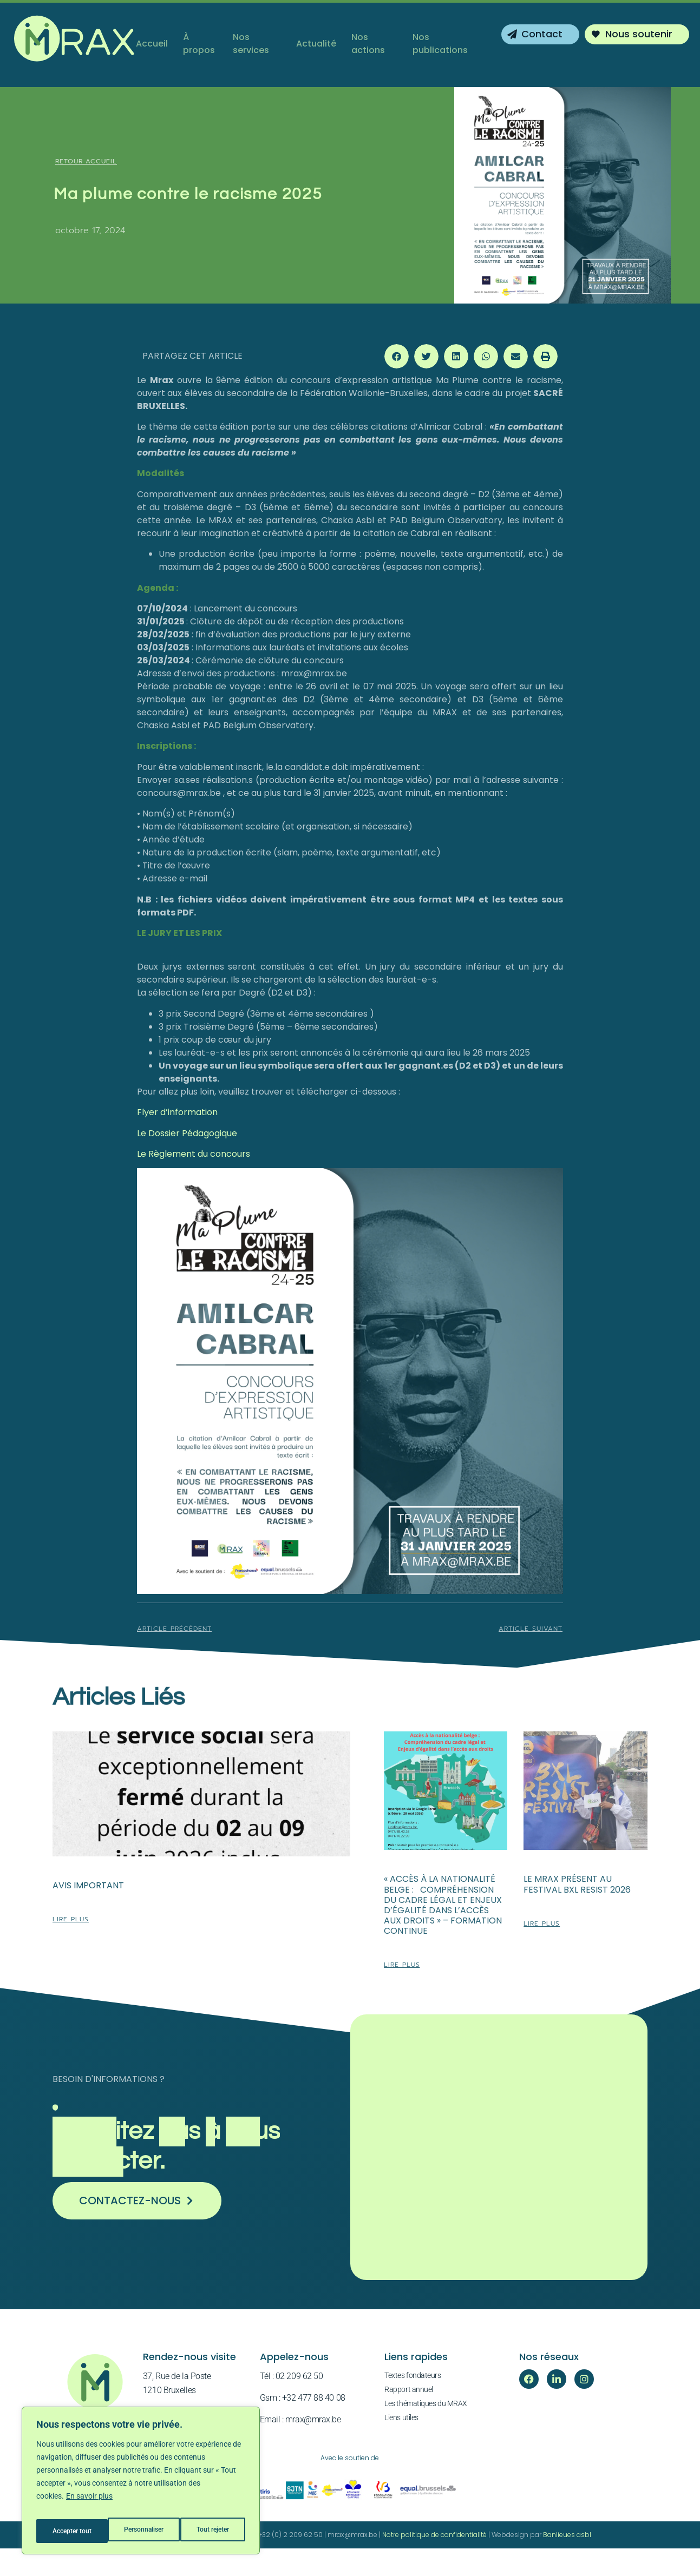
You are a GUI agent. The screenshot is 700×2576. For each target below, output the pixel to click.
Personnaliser (71, 2531)
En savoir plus (89, 2504)
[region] (141, 2484)
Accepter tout (211, 2531)
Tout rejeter (141, 2531)
